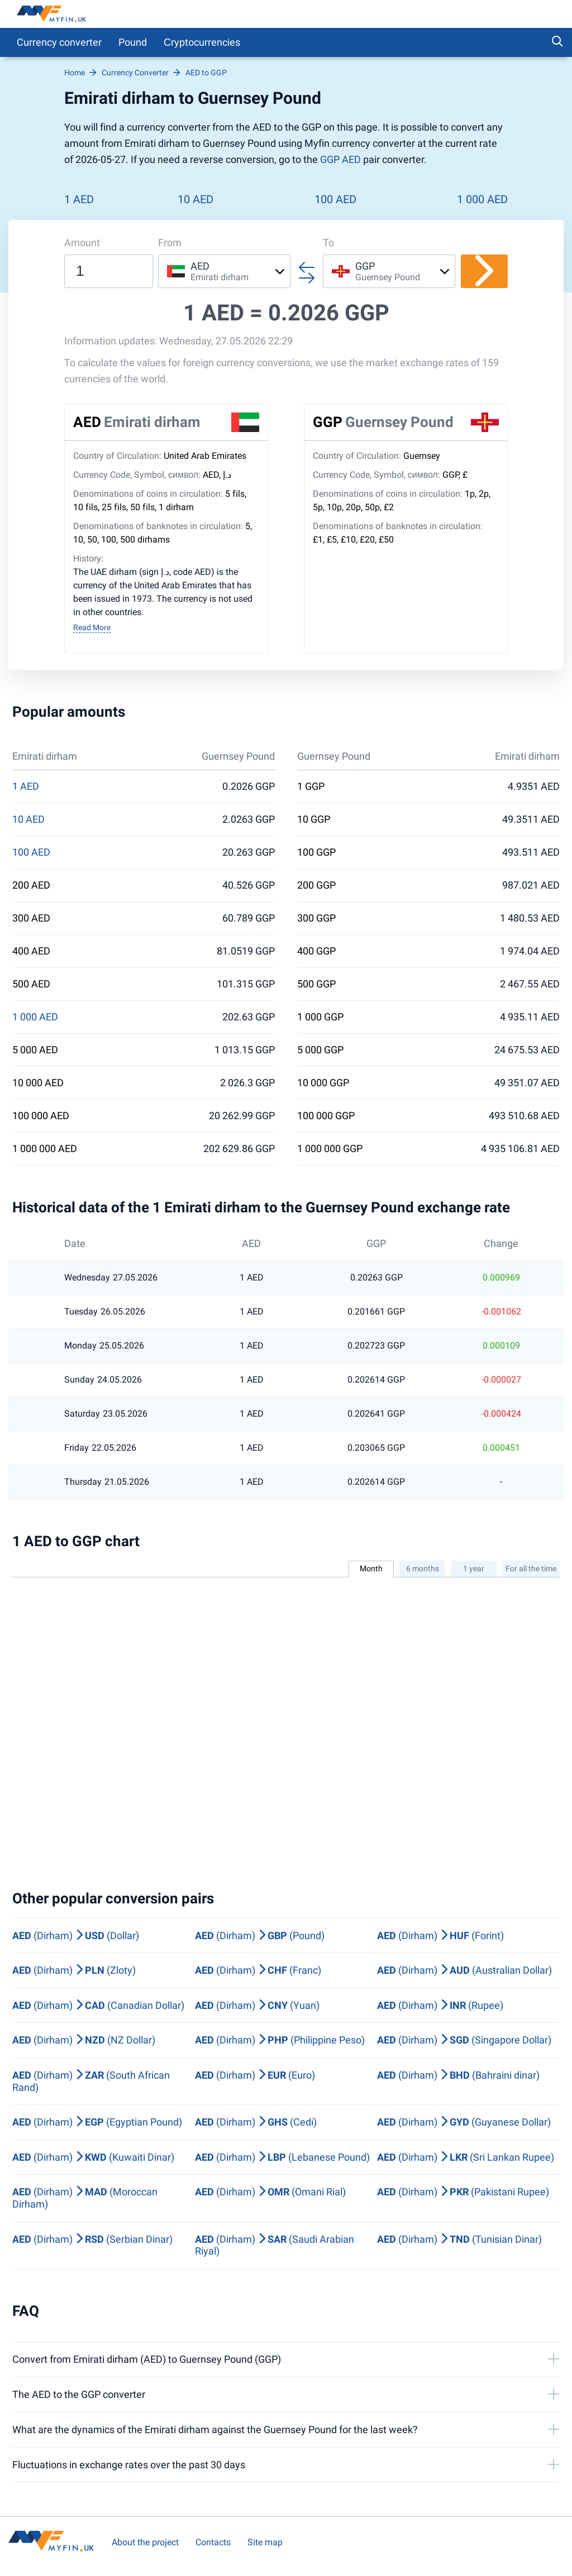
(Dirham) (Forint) (440, 1935)
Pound (132, 42)
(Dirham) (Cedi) (256, 2122)
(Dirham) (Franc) (258, 1970)
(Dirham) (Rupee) (440, 2005)
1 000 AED (482, 199)
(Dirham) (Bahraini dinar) (458, 2075)
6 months (422, 1568)
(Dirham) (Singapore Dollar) (464, 2040)
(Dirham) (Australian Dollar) (464, 1970)
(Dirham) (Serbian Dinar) (92, 2239)
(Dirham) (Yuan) (257, 2005)
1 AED (79, 199)
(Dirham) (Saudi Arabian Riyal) (274, 2245)
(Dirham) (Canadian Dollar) (98, 2005)
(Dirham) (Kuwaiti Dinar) (93, 2157)
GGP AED (340, 159)
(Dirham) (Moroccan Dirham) (85, 2198)
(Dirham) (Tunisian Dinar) (459, 2239)
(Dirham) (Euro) (255, 2075)
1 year (473, 1568)
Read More (92, 627)
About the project (145, 2542)
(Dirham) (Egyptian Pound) (97, 2122)
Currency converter (59, 42)
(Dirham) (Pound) (260, 1935)
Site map (265, 2542)
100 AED (335, 199)
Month (371, 1568)
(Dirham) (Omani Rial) (270, 2192)
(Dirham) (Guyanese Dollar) (464, 2122)
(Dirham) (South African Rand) (91, 2081)
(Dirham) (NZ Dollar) (83, 2040)
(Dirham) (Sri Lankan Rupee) (465, 2157)
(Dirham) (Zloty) (74, 1970)
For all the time (531, 1568)
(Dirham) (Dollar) (75, 1935)
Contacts (213, 2542)
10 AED (195, 199)
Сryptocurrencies (202, 42)
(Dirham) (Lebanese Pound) (282, 2157)
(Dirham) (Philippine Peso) (280, 2040)
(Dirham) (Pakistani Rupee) (463, 2192)
